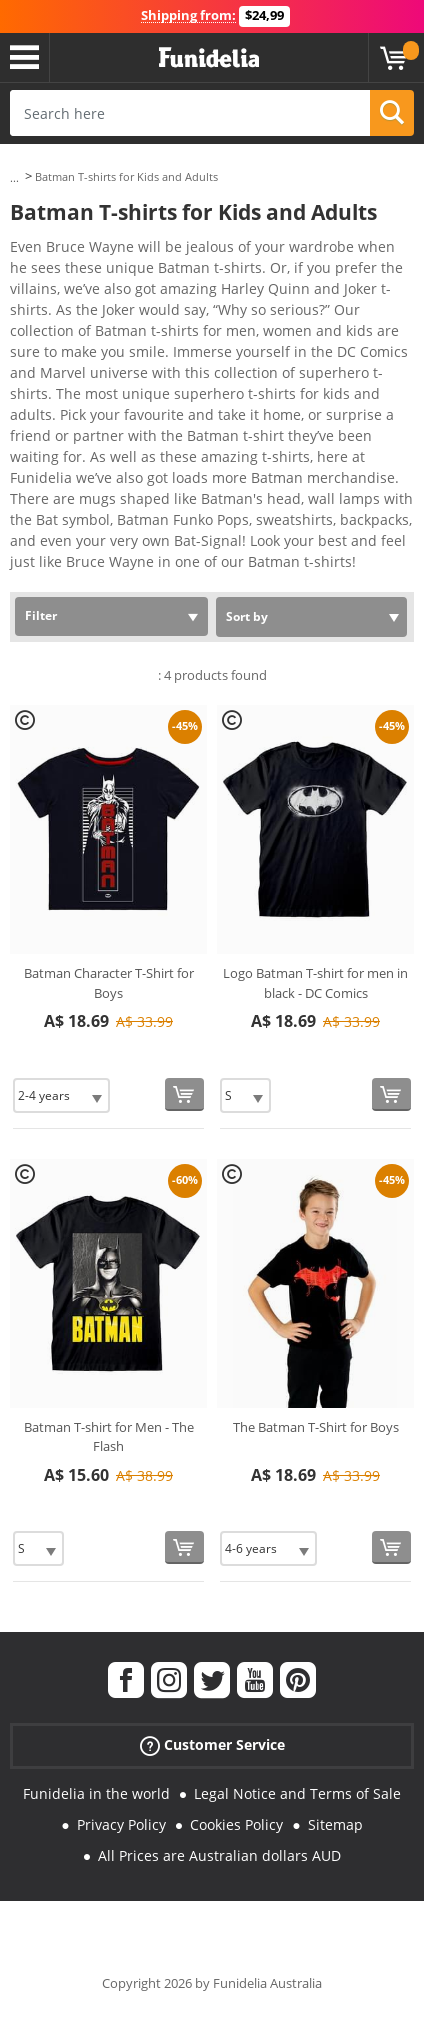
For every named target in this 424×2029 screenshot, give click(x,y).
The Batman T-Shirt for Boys (316, 1427)
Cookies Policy (236, 1824)
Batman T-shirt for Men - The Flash (109, 1437)
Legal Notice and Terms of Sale (297, 1793)
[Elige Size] (61, 1095)
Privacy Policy (121, 1824)
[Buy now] (184, 1094)
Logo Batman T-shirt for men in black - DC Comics (315, 983)
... (14, 177)
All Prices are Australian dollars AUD (219, 1855)
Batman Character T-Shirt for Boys (109, 983)
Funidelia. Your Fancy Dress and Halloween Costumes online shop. (209, 58)
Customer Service (212, 1745)
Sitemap (335, 1824)
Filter (41, 615)
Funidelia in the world (96, 1793)
